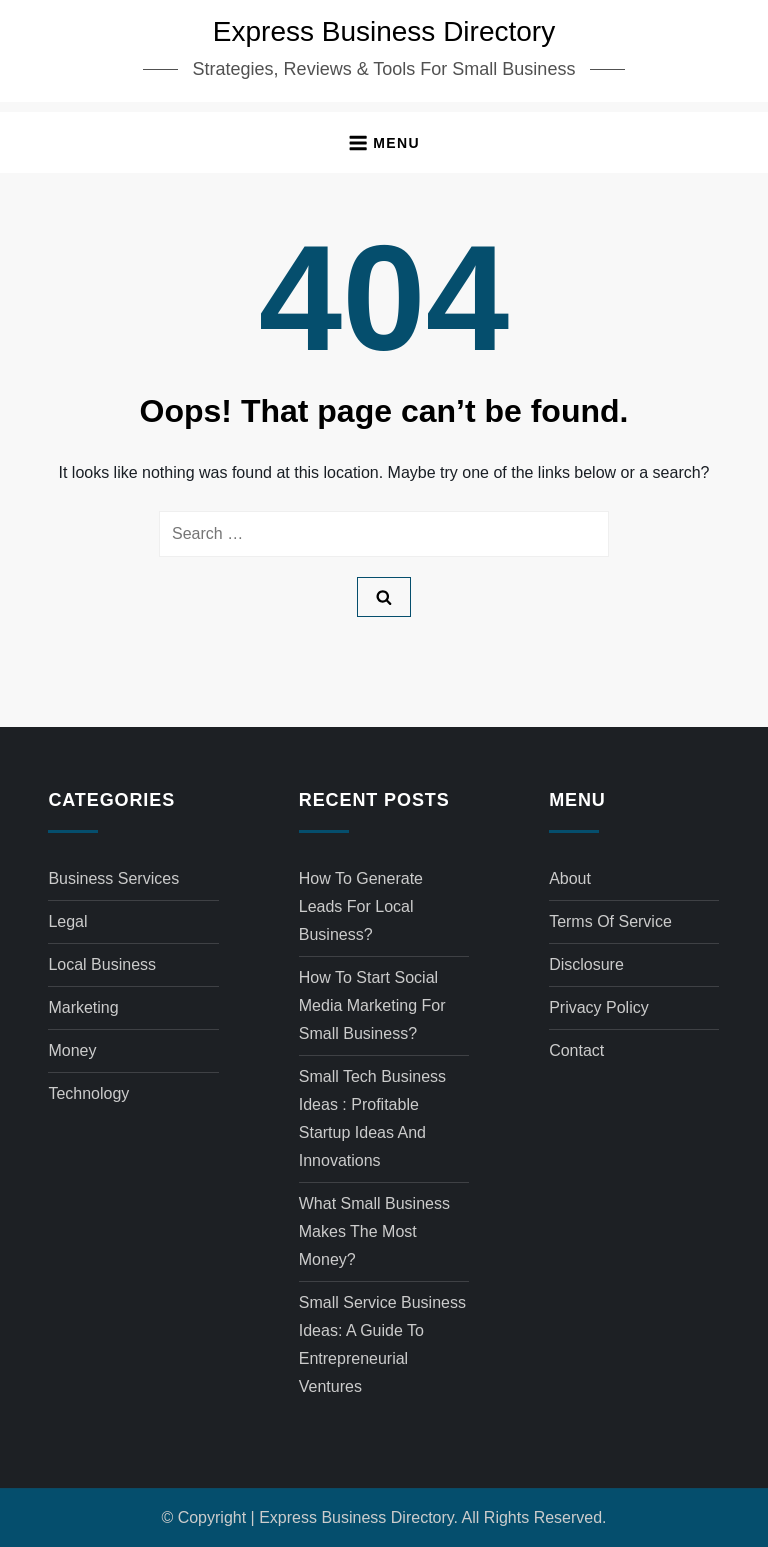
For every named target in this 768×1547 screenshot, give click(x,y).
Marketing (83, 1007)
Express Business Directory (384, 31)
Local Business (102, 964)
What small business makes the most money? (374, 1231)
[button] (384, 142)
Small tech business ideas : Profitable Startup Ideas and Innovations (372, 1118)
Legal (67, 921)
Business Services (113, 878)
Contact (576, 1050)
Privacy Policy (599, 1007)
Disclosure (586, 964)
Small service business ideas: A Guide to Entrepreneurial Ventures (382, 1344)
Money (72, 1050)
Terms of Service (610, 921)
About (570, 878)
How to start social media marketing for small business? (372, 1005)
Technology (88, 1093)
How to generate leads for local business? (361, 906)
